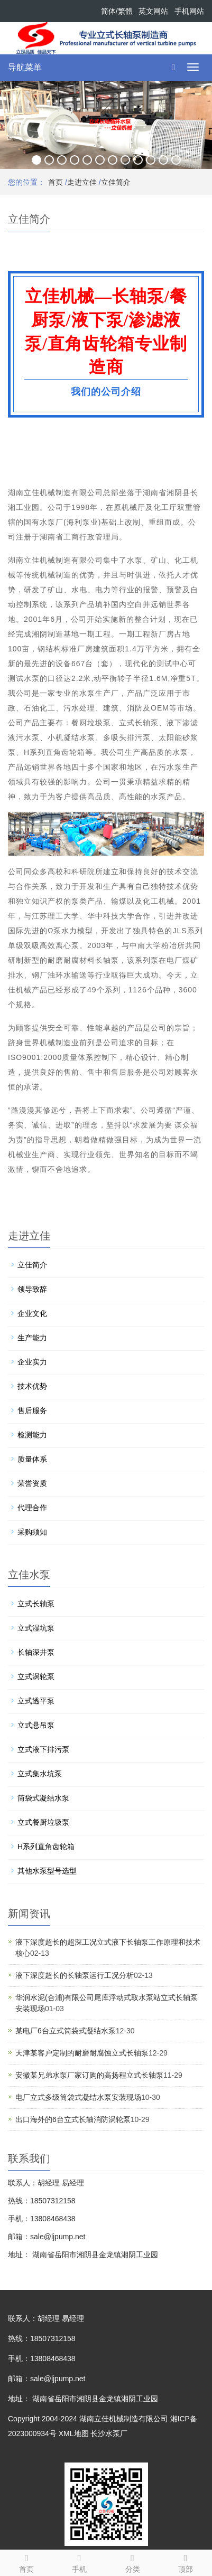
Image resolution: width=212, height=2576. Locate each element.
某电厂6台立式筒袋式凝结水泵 (65, 2030)
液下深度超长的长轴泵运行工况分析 (74, 1975)
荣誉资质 (32, 1483)
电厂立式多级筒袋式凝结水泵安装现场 (78, 2097)
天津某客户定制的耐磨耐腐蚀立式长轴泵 (82, 2053)
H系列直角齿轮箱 (46, 1846)
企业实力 (32, 1362)
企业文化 (32, 1313)
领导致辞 (32, 1289)
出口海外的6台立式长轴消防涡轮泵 (73, 2119)
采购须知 (32, 1532)
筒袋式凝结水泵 (43, 1798)
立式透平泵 (35, 1701)
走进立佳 (82, 182)
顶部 (185, 2561)
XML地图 (74, 2433)
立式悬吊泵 (35, 1725)
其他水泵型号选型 (47, 1871)
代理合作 (32, 1507)
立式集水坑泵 (39, 1773)
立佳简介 (116, 182)
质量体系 (32, 1459)
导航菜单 (25, 67)
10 (150, 160)
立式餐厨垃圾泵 (43, 1822)
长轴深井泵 (35, 1652)
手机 (79, 2561)
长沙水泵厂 (108, 2433)
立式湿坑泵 (35, 1628)
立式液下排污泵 (43, 1749)
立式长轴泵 (35, 1603)
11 (163, 160)
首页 (55, 182)
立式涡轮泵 (35, 1676)
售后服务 (32, 1410)
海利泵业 (82, 522)
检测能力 (32, 1435)
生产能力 (32, 1337)
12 (176, 160)
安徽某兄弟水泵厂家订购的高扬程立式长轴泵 (89, 2075)
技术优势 (32, 1386)
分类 (132, 2561)
